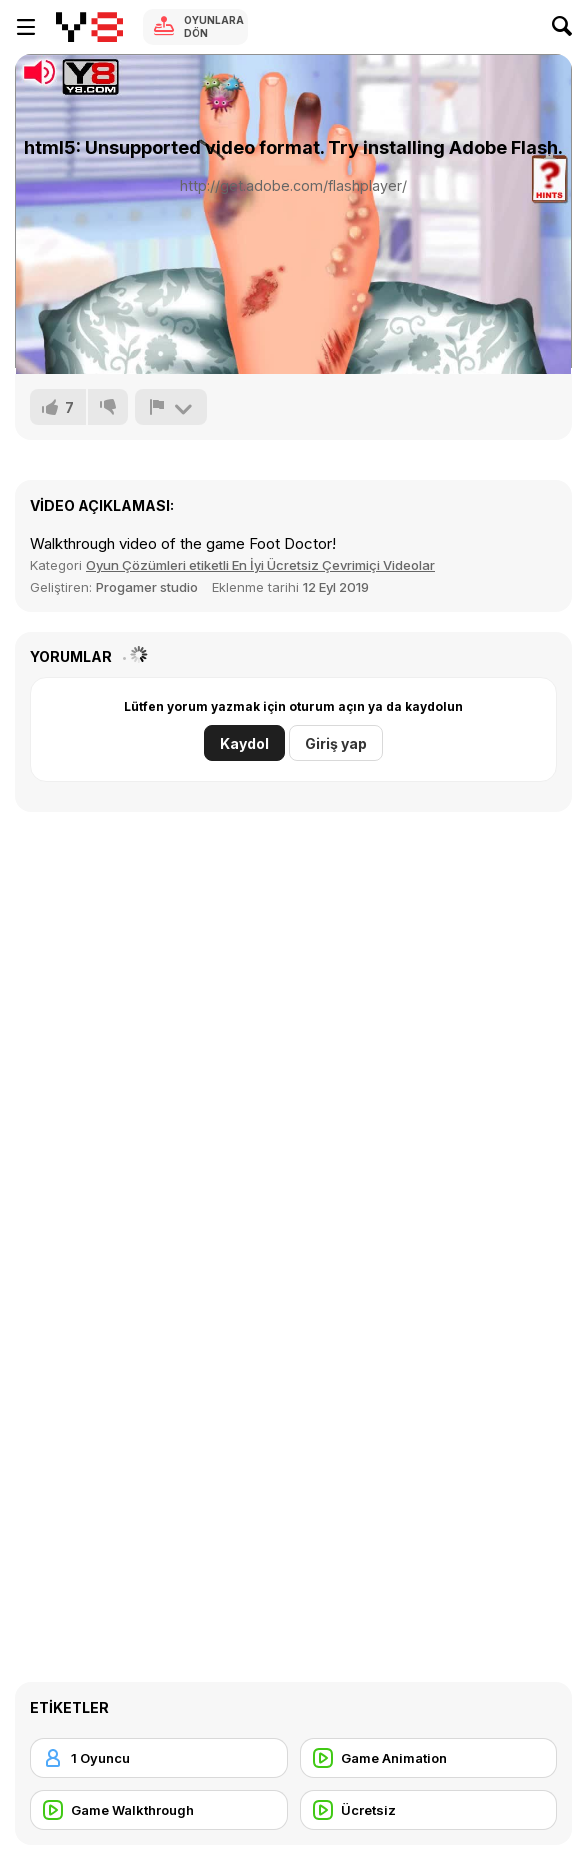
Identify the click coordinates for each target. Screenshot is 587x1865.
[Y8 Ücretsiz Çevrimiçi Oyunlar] (89, 27)
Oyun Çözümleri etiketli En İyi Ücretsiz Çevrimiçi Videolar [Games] (260, 565)
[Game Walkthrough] (159, 1810)
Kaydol (244, 743)
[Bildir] (171, 407)
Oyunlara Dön (214, 26)
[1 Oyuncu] (159, 1758)
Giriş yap (336, 743)
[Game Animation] (429, 1758)
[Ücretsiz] (429, 1810)
